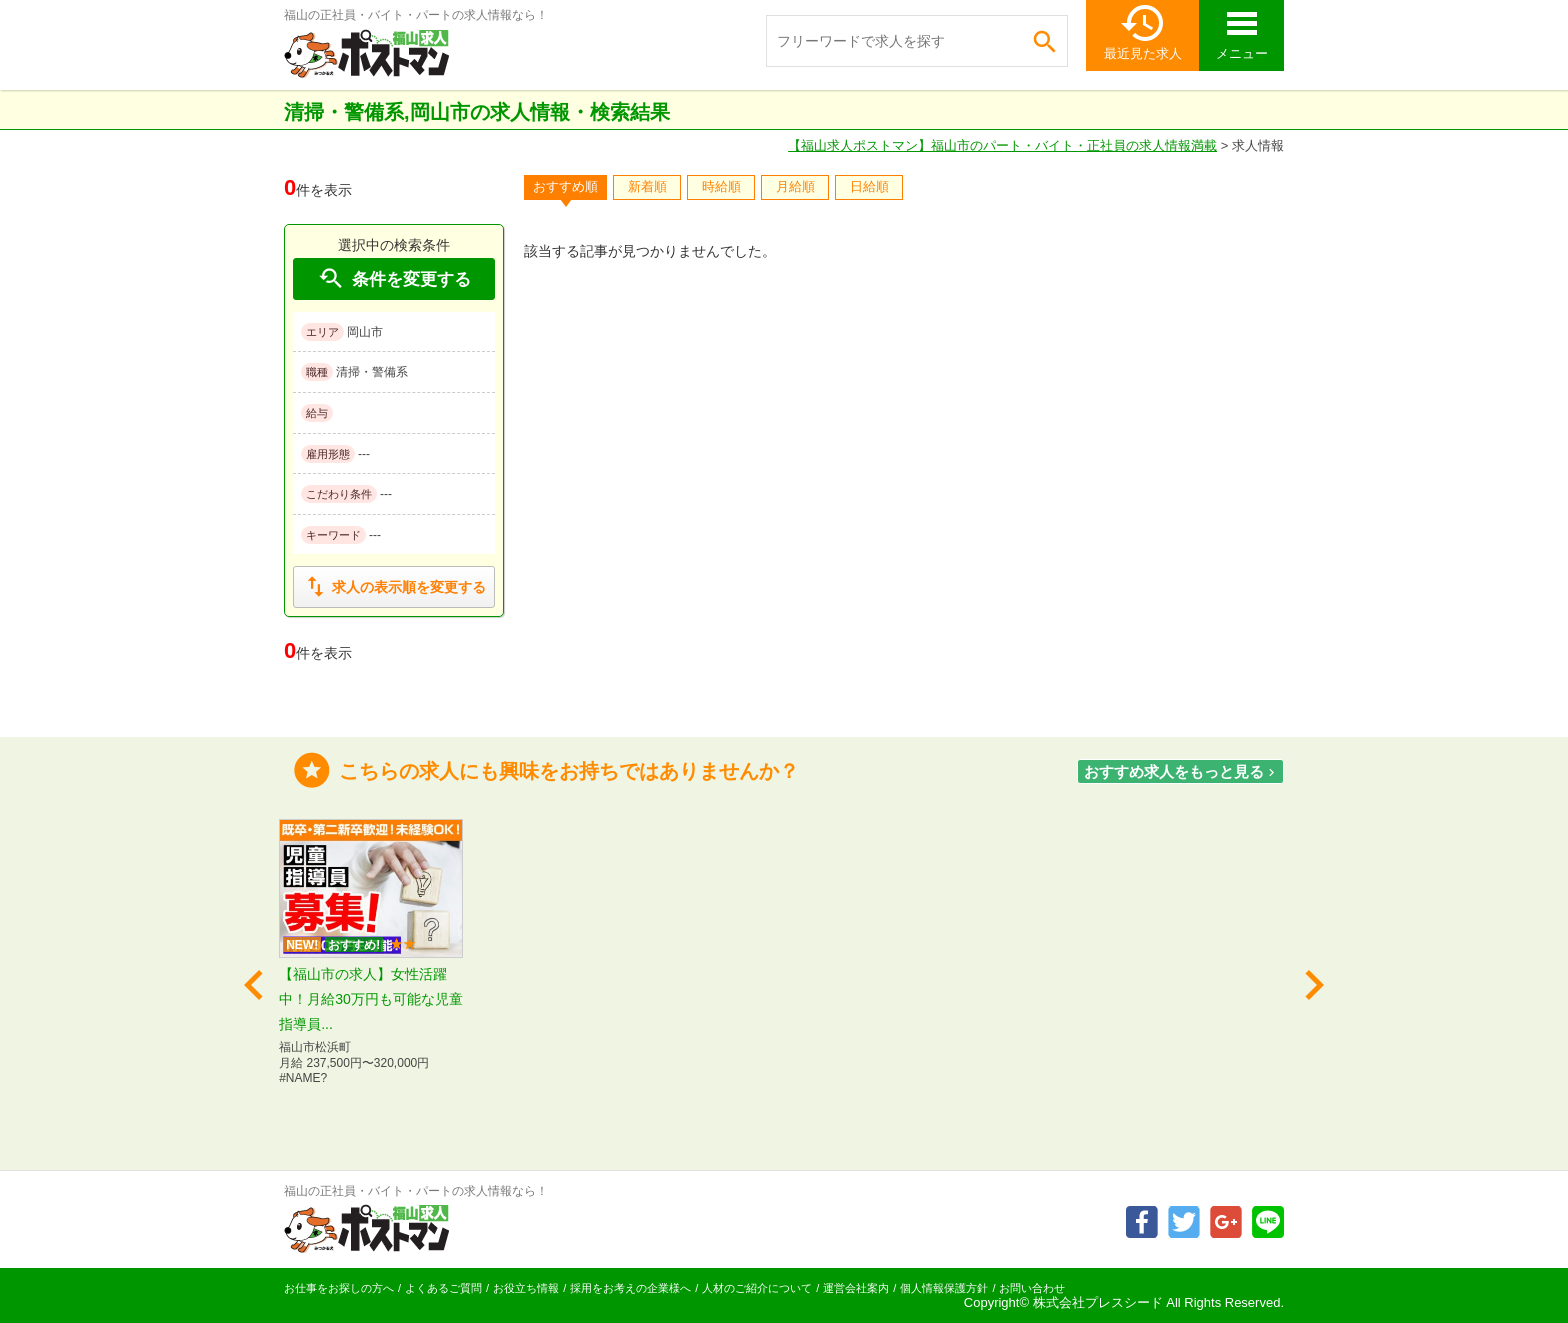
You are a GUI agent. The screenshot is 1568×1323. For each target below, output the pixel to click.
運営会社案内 (856, 1288)
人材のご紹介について (757, 1288)
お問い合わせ (1032, 1288)
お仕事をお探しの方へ (339, 1288)
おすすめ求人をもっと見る (1181, 772)
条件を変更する (394, 278)
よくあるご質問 (443, 1288)
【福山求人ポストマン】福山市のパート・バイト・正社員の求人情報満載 (1002, 145)
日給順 (869, 186)
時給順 (721, 186)
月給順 (795, 186)
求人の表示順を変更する (394, 586)
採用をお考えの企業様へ (630, 1288)
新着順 (647, 186)
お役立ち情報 (526, 1288)
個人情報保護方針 (944, 1288)
